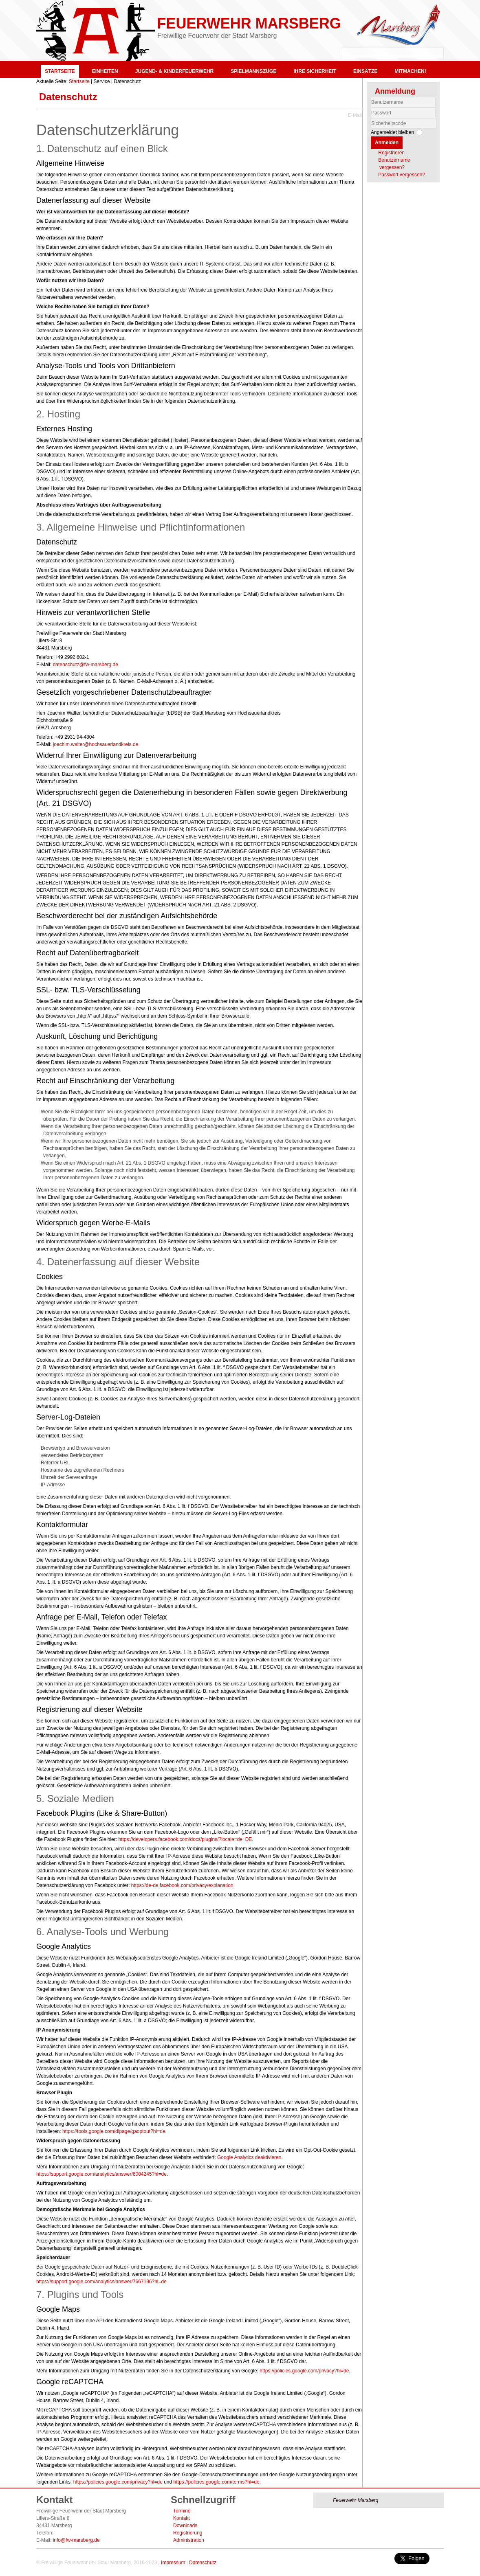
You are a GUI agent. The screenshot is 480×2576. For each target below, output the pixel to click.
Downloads (185, 2525)
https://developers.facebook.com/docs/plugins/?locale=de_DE (185, 1839)
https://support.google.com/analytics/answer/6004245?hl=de (101, 2174)
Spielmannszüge (253, 71)
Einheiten (105, 71)
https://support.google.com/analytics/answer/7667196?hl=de (101, 2281)
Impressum (173, 2562)
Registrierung (187, 2533)
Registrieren (391, 153)
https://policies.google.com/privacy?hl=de (304, 2371)
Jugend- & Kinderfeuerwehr (174, 71)
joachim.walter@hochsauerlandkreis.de (96, 744)
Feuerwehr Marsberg (249, 23)
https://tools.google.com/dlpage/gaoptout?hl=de (113, 2131)
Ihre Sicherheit (314, 71)
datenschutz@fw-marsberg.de (85, 664)
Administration (188, 2540)
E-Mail (355, 115)
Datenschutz (68, 96)
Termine (182, 2511)
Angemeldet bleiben (392, 132)
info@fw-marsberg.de (76, 2540)
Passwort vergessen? (401, 175)
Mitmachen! (410, 71)
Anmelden (387, 142)
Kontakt (181, 2518)
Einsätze (365, 71)
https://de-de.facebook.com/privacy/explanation (182, 1885)
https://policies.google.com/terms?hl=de (217, 2482)
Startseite (60, 71)
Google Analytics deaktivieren (249, 2157)
